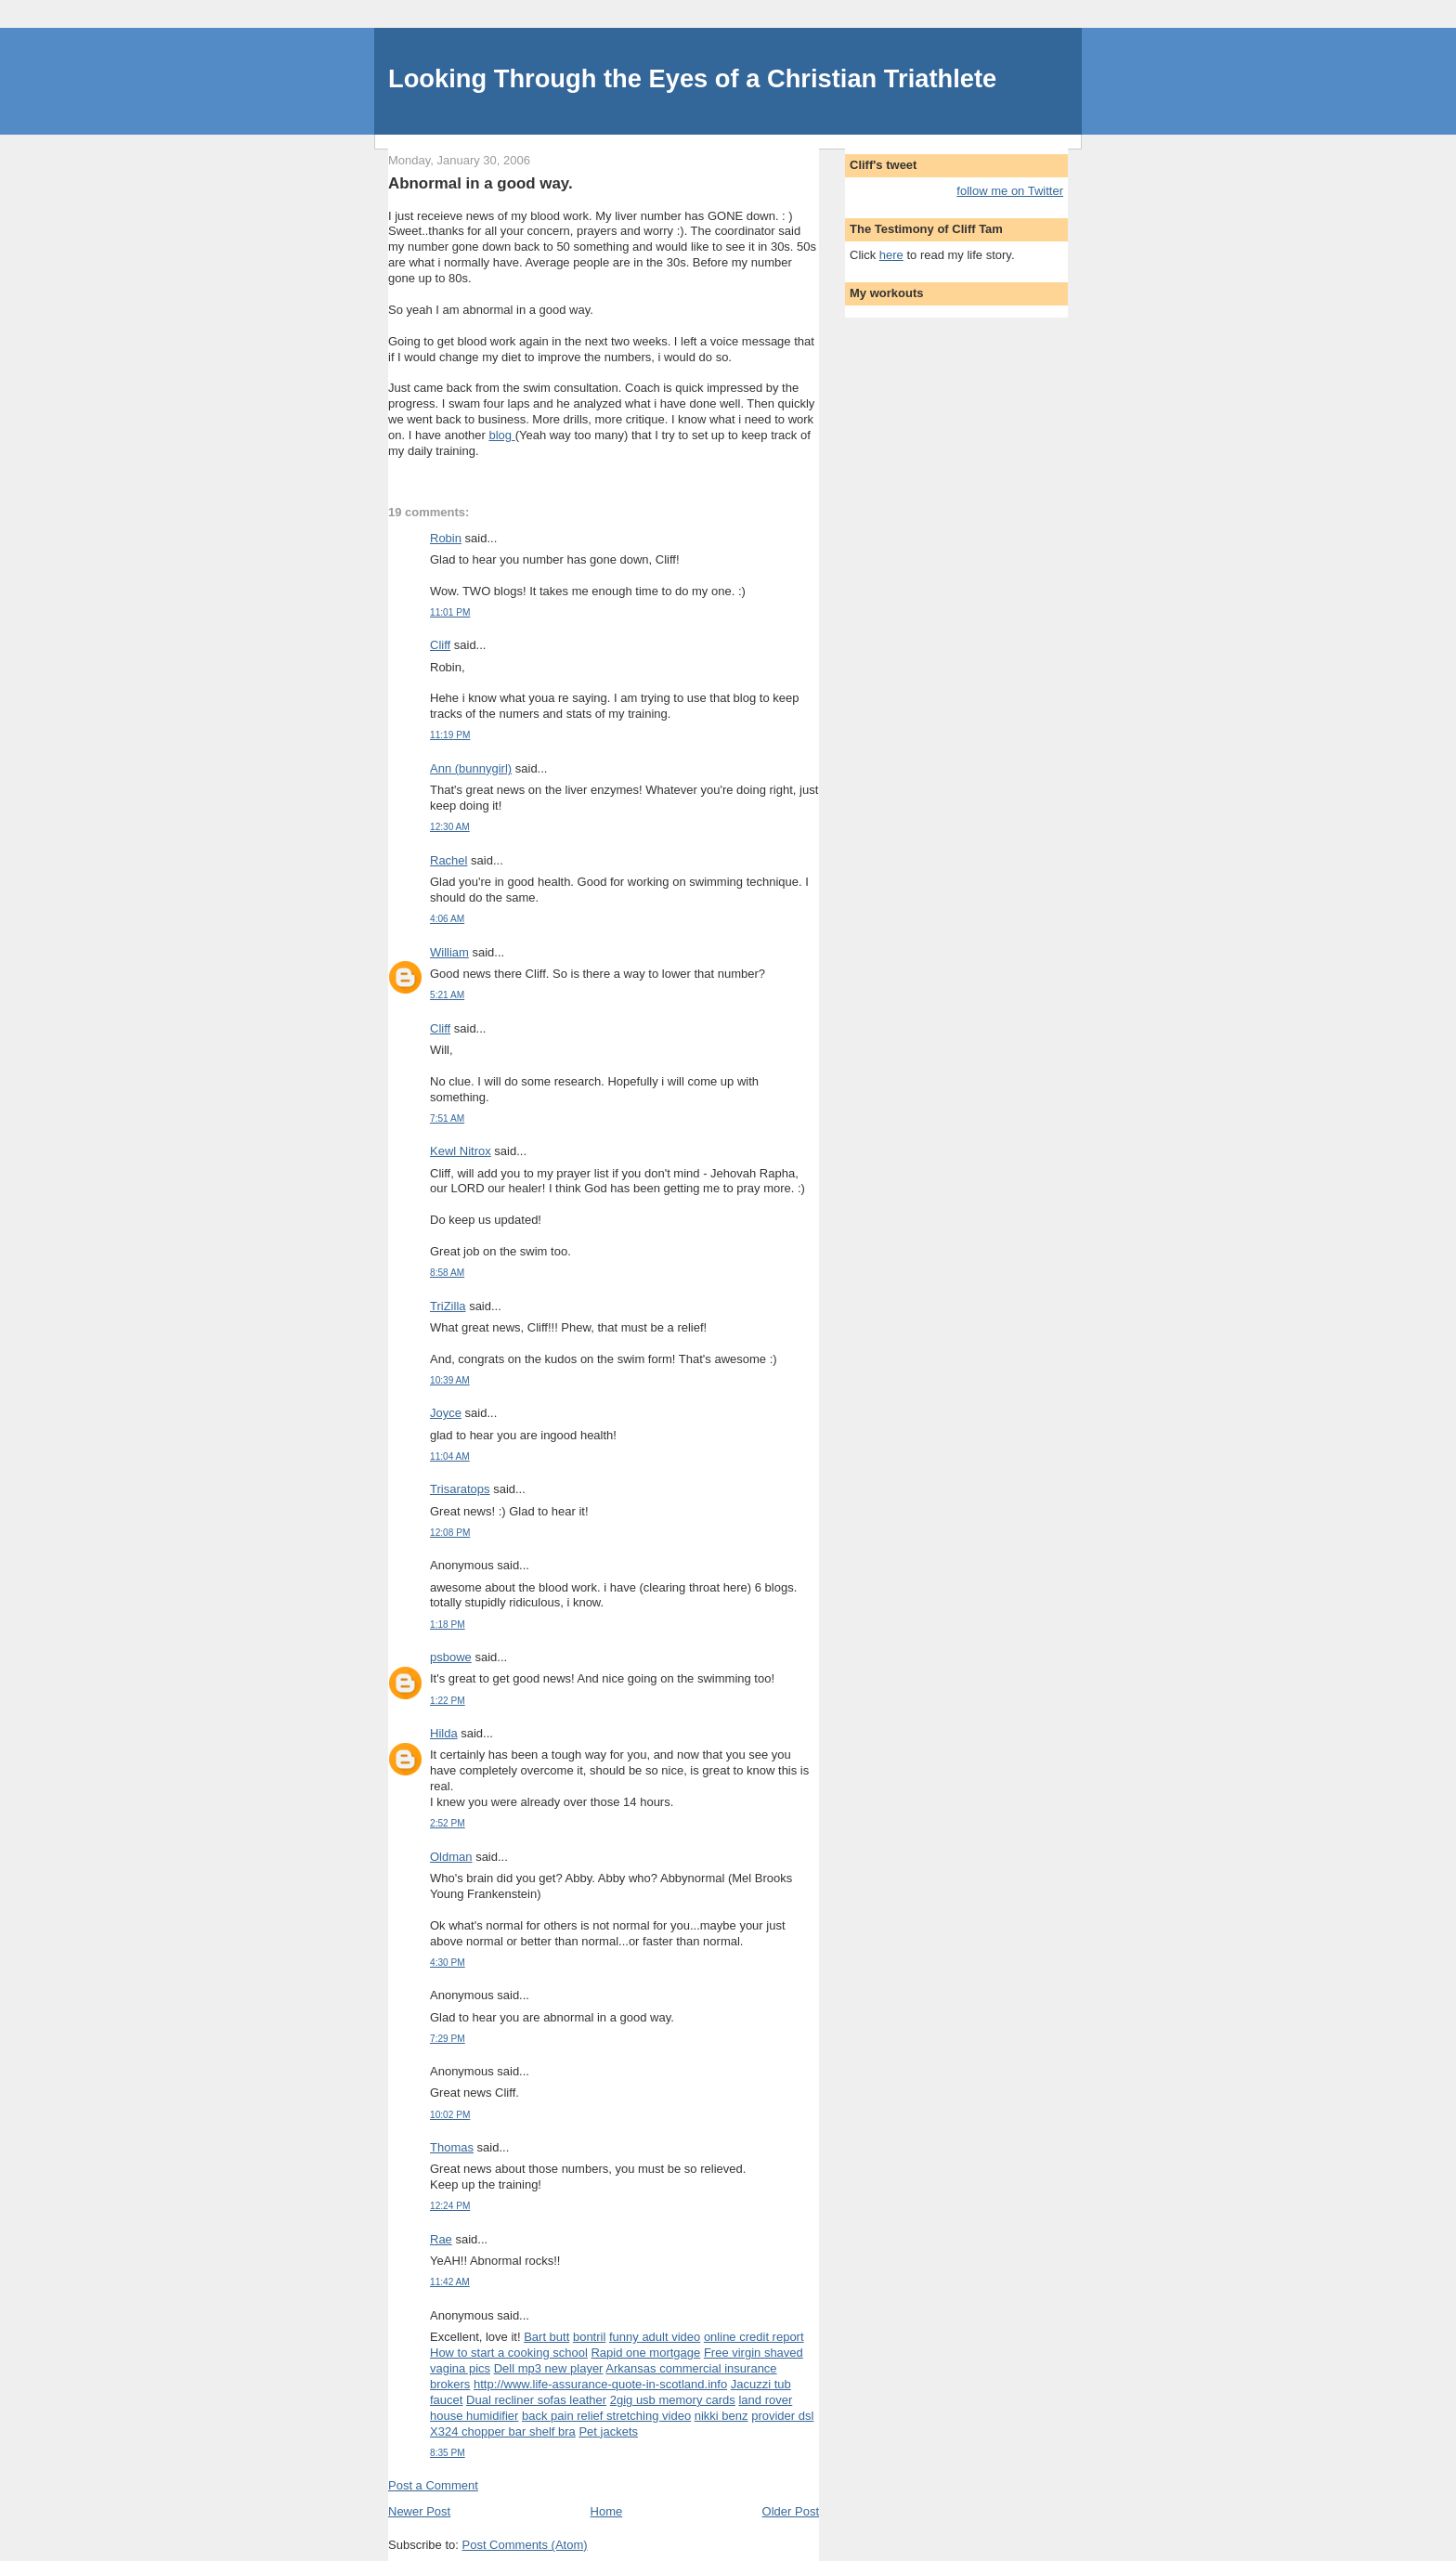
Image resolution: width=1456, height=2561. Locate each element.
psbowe (451, 1657)
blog (501, 435)
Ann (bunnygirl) (471, 768)
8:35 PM (447, 2453)
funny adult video (654, 2337)
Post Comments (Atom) (525, 2545)
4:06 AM (447, 919)
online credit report (754, 2337)
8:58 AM (447, 1273)
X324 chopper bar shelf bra (503, 2431)
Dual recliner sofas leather (536, 2400)
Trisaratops (460, 1489)
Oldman (451, 1857)
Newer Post (419, 2511)
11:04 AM (450, 1456)
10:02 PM (450, 2115)
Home (607, 2511)
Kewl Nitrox (460, 1151)
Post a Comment (433, 2485)
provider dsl (782, 2416)
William (449, 952)
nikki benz (721, 2416)
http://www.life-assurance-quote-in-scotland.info (600, 2384)
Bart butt (546, 2337)
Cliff (440, 645)
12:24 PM (450, 2206)
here (891, 255)
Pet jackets (608, 2431)
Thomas (452, 2147)
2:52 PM (447, 1823)
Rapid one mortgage (645, 2353)
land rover (765, 2400)
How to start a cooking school (509, 2353)
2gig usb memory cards (672, 2400)
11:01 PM (450, 612)
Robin (446, 538)
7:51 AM (447, 1118)
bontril (589, 2337)
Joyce (446, 1413)
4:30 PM (447, 1962)
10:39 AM (450, 1380)
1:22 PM (447, 1701)
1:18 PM (447, 1624)
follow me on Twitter (1009, 191)
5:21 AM (447, 995)
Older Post (790, 2511)
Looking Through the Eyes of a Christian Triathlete (692, 78)
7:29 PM (447, 2039)
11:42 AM (450, 2282)
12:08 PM (450, 1533)
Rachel (448, 860)
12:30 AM (450, 827)
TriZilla (448, 1306)
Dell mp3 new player (549, 2368)
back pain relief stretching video (606, 2416)
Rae (441, 2239)
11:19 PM (450, 735)
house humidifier (474, 2416)
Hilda (444, 1733)
